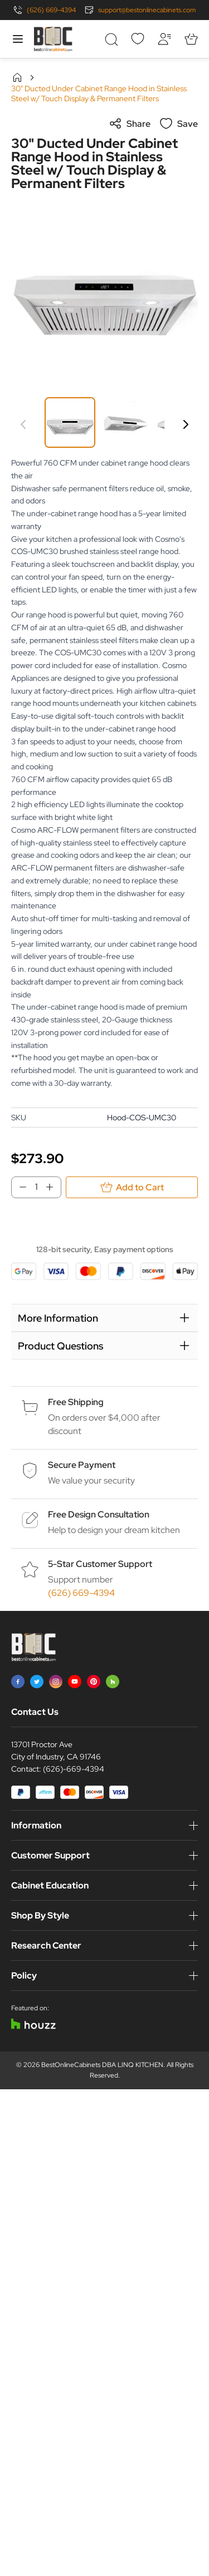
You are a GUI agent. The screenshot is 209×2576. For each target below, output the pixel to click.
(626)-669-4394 (73, 1769)
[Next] (185, 424)
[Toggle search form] (111, 39)
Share (129, 123)
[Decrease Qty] (19, 1187)
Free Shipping (76, 1402)
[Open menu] (18, 39)
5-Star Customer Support (100, 1564)
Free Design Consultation (98, 1514)
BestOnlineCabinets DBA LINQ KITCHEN (102, 2064)
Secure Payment (81, 1465)
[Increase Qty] (53, 1187)
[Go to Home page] (52, 39)
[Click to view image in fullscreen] (104, 290)
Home (17, 77)
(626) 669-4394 (51, 10)
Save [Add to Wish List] (178, 123)
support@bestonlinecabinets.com (147, 10)
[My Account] (164, 39)
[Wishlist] (137, 39)
